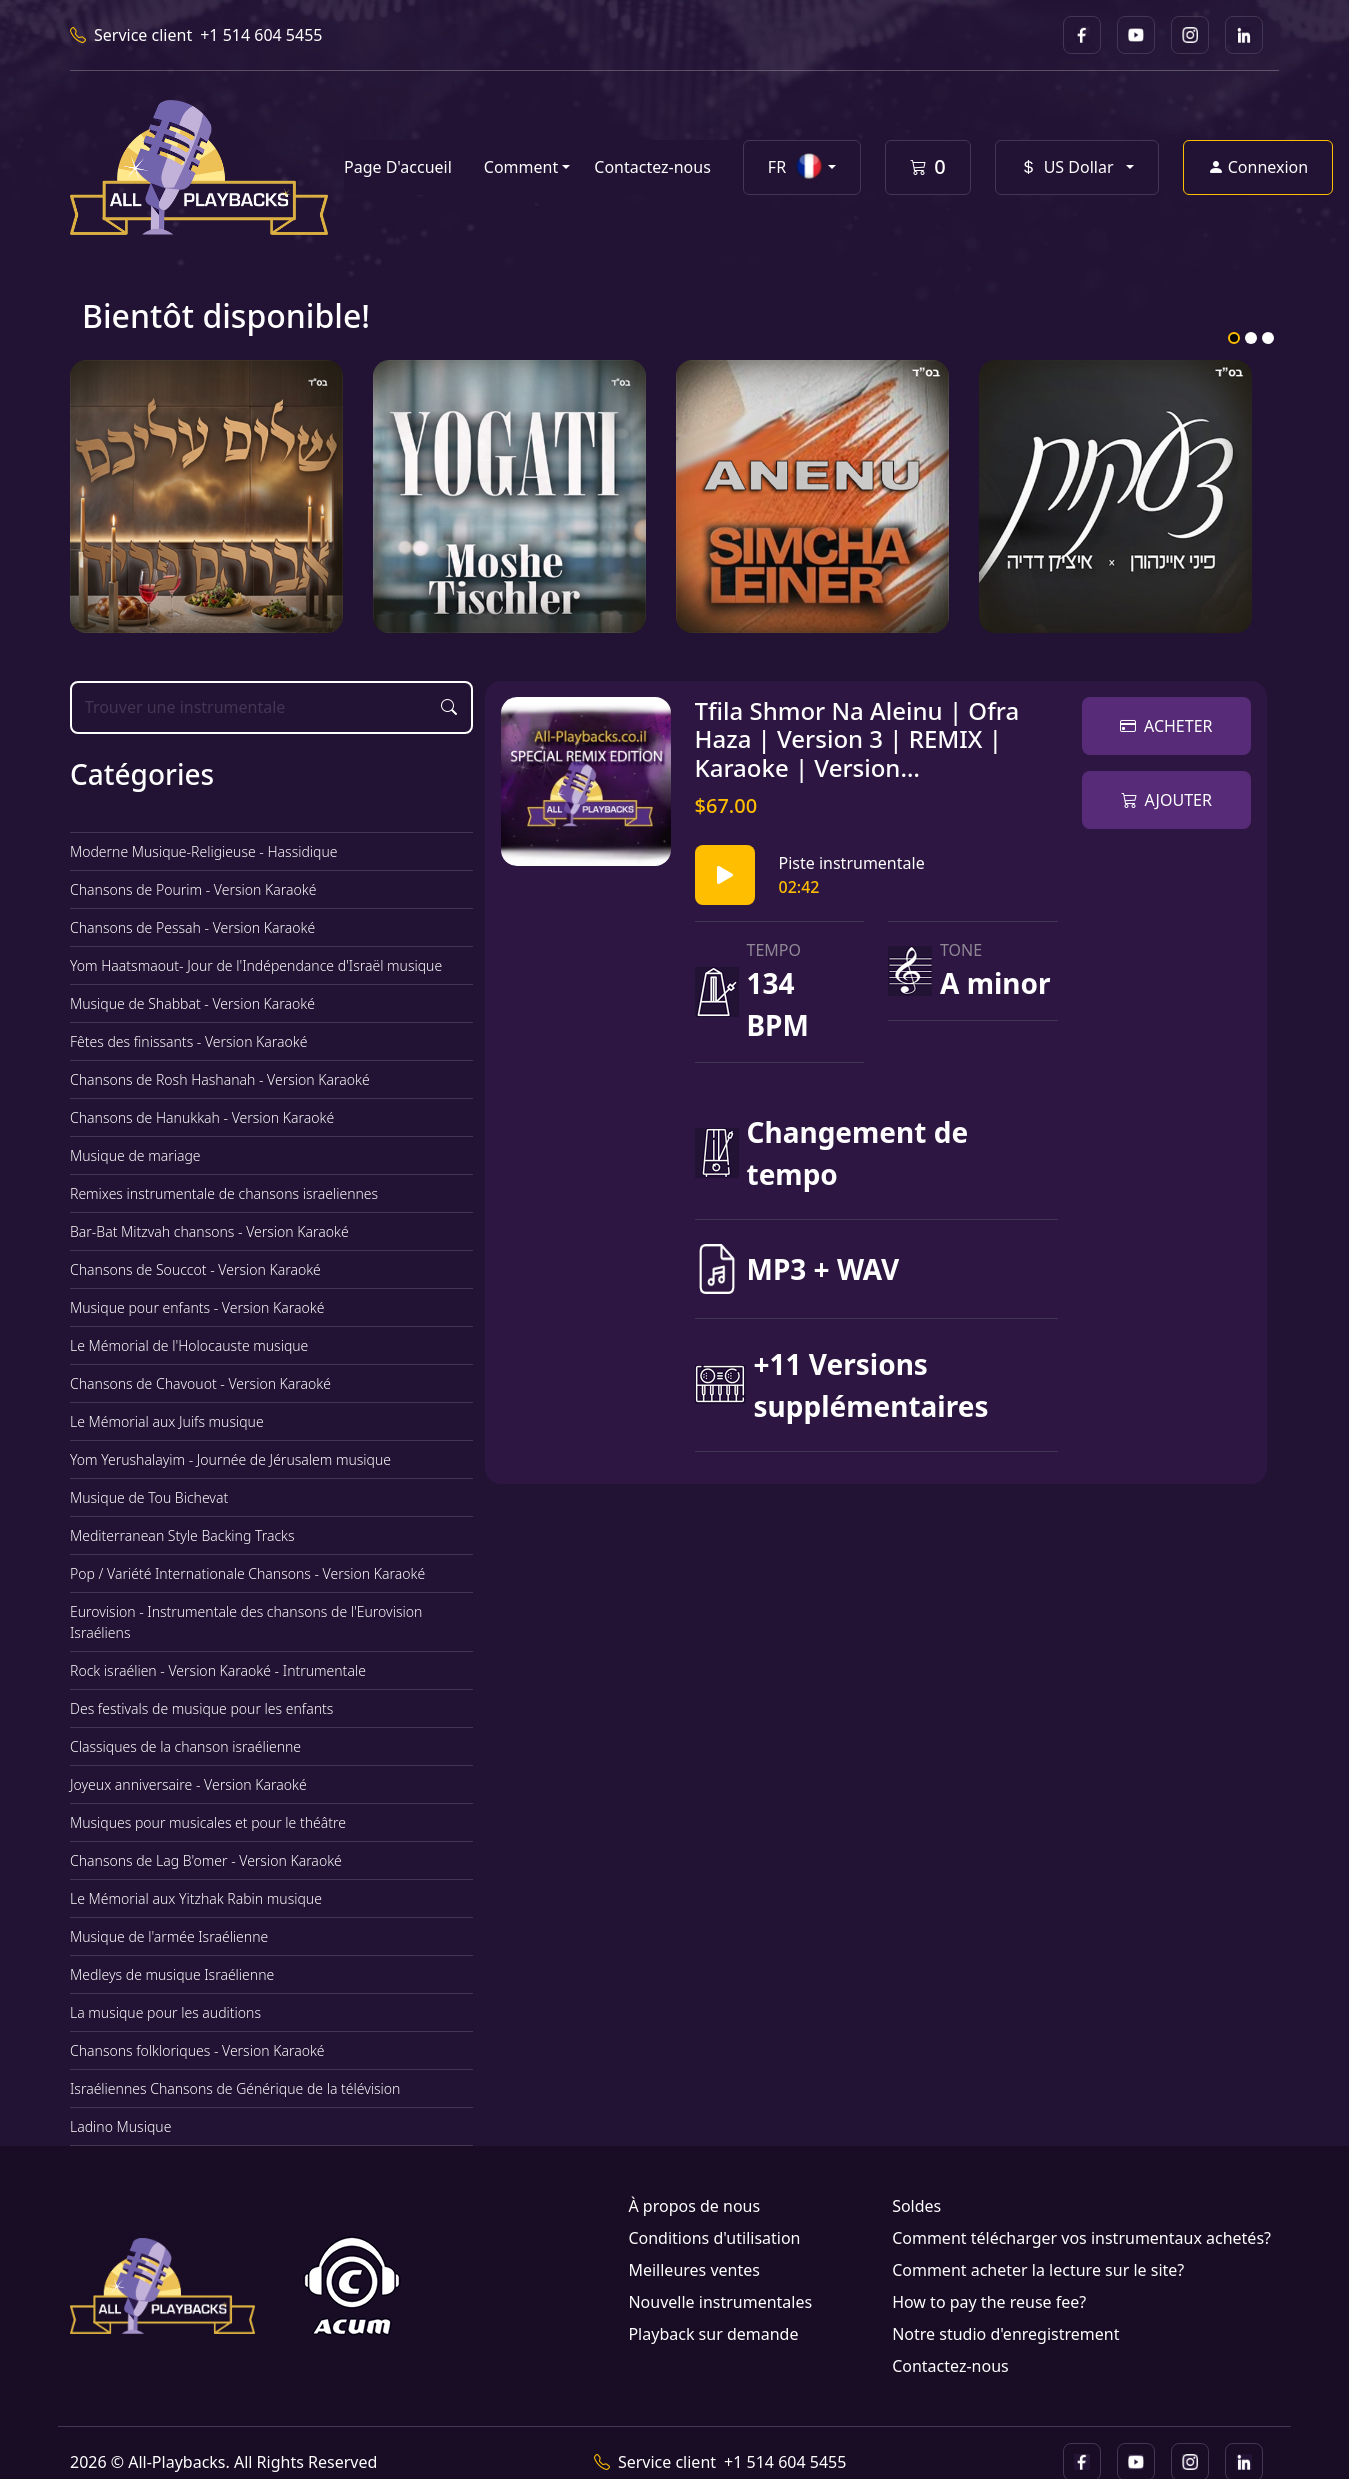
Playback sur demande (713, 2334)
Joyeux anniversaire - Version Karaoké (188, 1784)
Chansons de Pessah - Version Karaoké (192, 927)
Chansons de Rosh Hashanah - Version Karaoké (220, 1079)
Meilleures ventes (693, 2270)
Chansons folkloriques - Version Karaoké (197, 2050)
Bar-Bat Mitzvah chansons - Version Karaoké (209, 1231)
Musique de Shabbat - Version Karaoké (192, 1003)
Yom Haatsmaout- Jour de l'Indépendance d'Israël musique (256, 965)
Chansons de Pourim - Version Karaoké (193, 889)
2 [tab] (1251, 338)
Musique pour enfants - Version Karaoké (197, 1307)
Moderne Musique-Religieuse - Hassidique (204, 851)
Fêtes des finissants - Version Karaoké (188, 1041)
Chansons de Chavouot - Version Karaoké (200, 1383)
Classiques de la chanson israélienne (185, 1746)
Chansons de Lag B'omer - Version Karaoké (206, 1860)
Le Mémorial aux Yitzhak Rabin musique (196, 1898)
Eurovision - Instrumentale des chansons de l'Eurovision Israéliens (246, 1622)
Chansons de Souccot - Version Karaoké (195, 1269)
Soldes (916, 2206)
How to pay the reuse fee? (989, 2302)
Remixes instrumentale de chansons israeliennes (224, 1193)
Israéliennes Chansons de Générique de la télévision (235, 2088)
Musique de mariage (135, 1155)
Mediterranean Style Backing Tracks (182, 1535)
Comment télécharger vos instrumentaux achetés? (1081, 2238)
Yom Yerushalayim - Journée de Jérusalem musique (230, 1459)
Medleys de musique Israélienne (172, 1974)
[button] (802, 167)
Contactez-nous (652, 167)
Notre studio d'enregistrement (1005, 2334)
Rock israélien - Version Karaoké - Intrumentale (218, 1670)
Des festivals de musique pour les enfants (201, 1708)
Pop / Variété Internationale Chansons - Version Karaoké (247, 1573)
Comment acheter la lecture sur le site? (1038, 2270)
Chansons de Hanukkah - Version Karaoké (202, 1117)
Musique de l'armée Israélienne (169, 1936)
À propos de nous (694, 2206)
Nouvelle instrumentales (720, 2302)
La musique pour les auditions (165, 2012)
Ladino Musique (120, 2126)
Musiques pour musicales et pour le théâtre (208, 1822)
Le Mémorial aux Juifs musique (167, 1421)
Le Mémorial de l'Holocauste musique (189, 1345)
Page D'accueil (398, 167)
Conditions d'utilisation (714, 2238)
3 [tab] (1268, 338)
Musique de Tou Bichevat (149, 1497)
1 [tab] (1234, 338)
